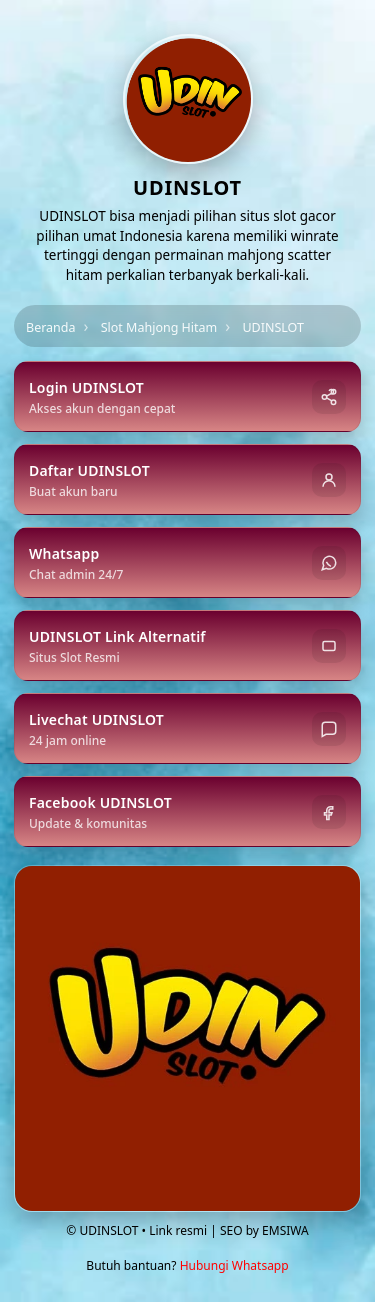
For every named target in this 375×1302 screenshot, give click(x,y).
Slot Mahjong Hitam (159, 327)
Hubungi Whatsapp (234, 1265)
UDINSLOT (273, 327)
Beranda (51, 327)
